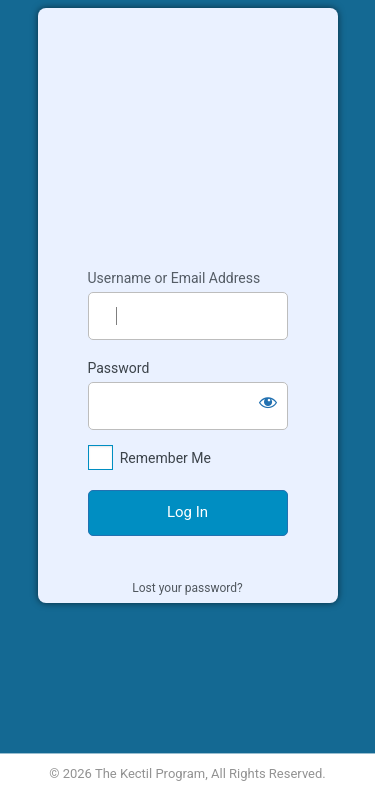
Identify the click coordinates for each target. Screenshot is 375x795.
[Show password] (268, 402)
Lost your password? (187, 588)
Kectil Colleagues (188, 129)
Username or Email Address (174, 278)
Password (119, 368)
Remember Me (165, 458)
